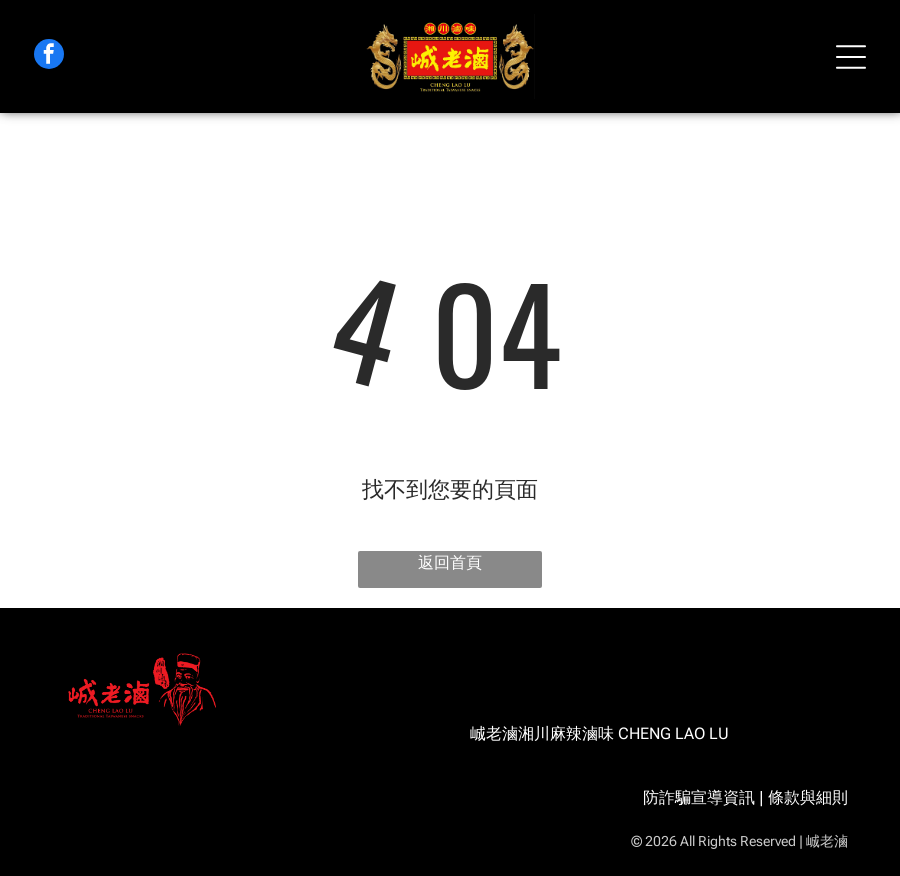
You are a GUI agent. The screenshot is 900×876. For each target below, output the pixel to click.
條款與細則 (808, 797)
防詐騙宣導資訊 (699, 797)
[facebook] (49, 56)
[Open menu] (851, 57)
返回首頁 (450, 562)
